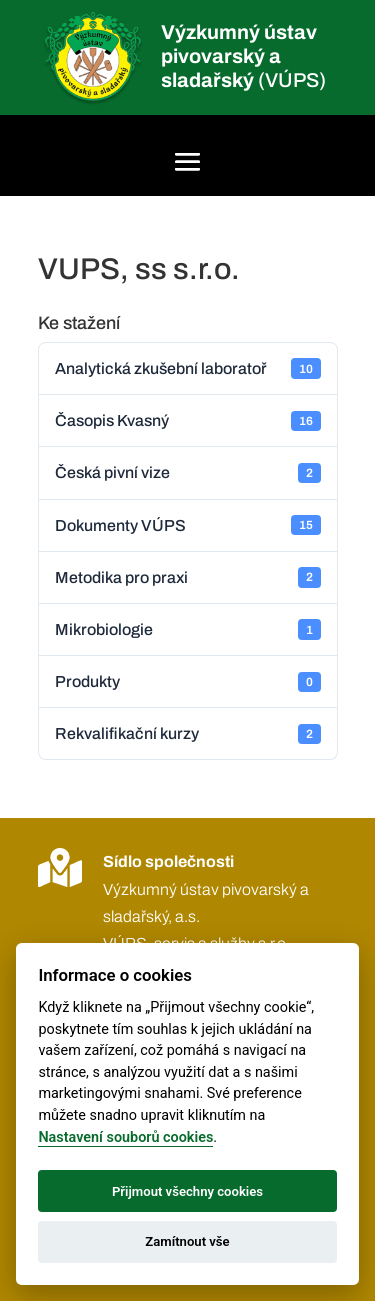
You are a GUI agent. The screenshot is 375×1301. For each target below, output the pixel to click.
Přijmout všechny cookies (187, 1191)
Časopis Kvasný (188, 421)
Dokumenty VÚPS (188, 525)
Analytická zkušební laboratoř (188, 368)
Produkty (188, 682)
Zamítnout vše (187, 1241)
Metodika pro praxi (188, 577)
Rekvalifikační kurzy (188, 734)
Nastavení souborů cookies (125, 1137)
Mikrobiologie (188, 629)
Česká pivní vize (188, 473)
